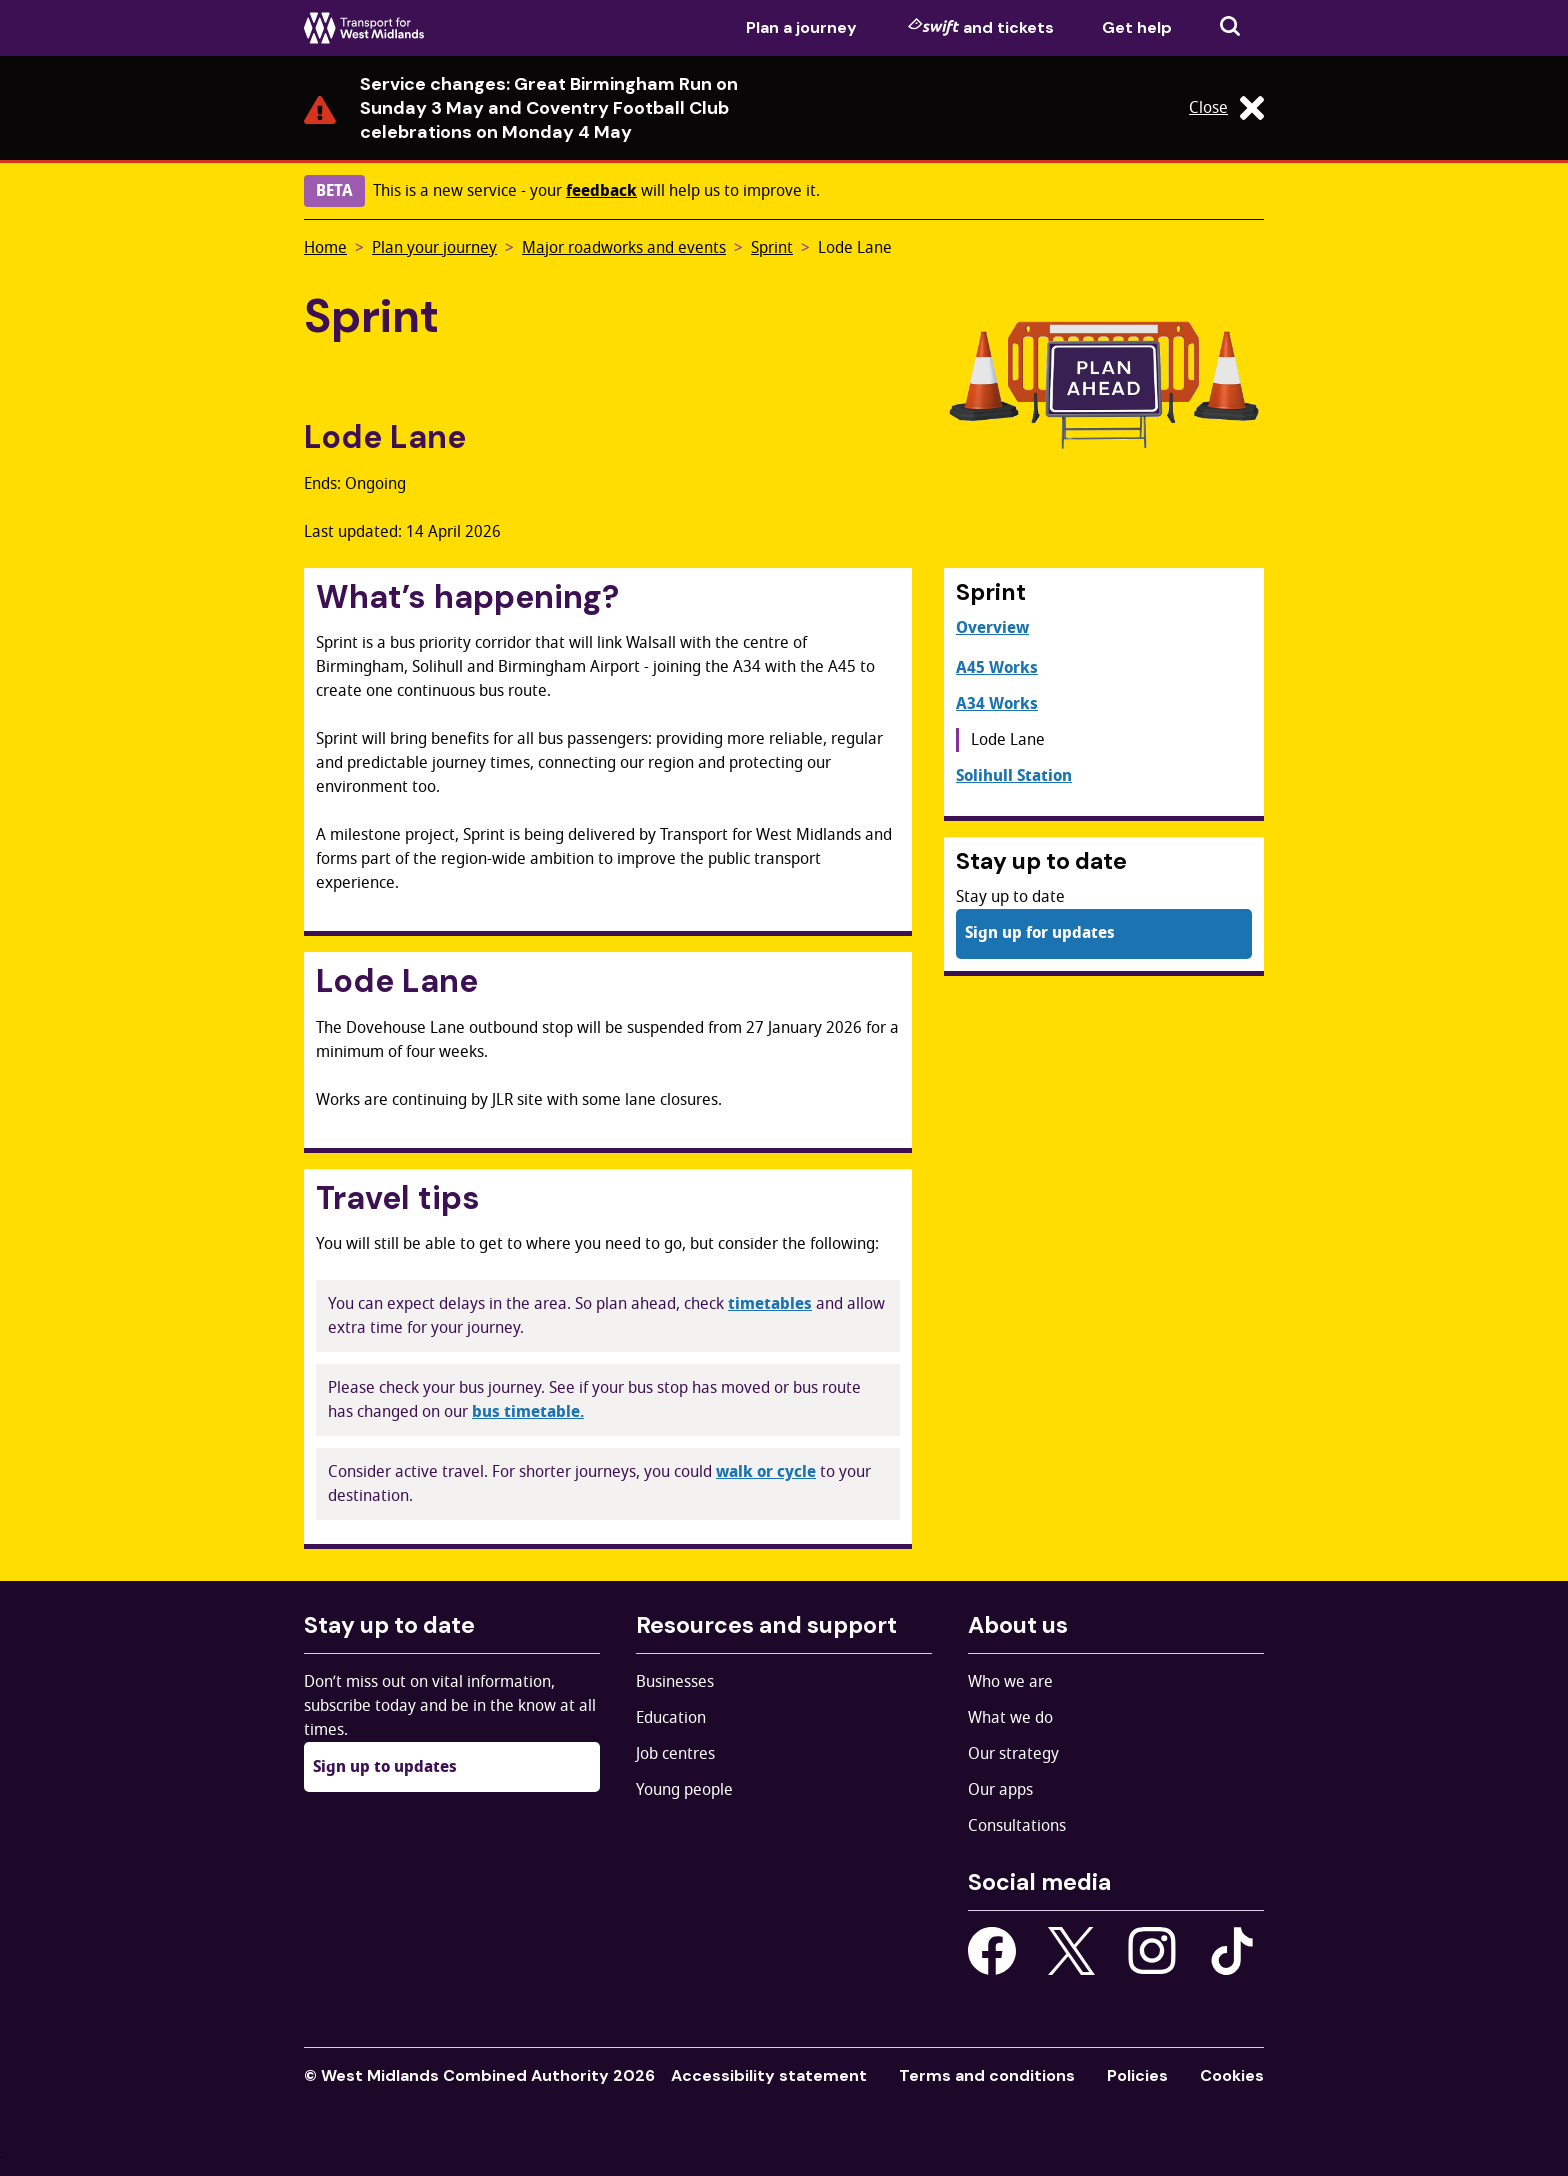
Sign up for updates (1040, 933)
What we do (1010, 1718)
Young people (684, 1790)
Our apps (1000, 1790)
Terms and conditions (987, 2075)
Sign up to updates (385, 1767)
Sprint (772, 248)
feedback (601, 191)
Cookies (1232, 2075)
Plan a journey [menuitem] (801, 27)
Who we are (1010, 1682)
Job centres (675, 1754)
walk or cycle (766, 1472)
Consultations (1017, 1826)
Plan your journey (434, 248)
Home (325, 248)
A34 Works (997, 704)
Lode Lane (855, 248)
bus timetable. (528, 1412)
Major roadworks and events (624, 248)
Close (1226, 108)
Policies (1137, 2075)
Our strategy (1013, 1754)
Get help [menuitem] (1137, 27)
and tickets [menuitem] (981, 27)
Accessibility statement (769, 2075)
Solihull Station (1014, 776)
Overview (992, 628)
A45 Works (997, 668)
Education (671, 1718)
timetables (770, 1304)
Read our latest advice (1040, 108)
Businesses (675, 1682)
